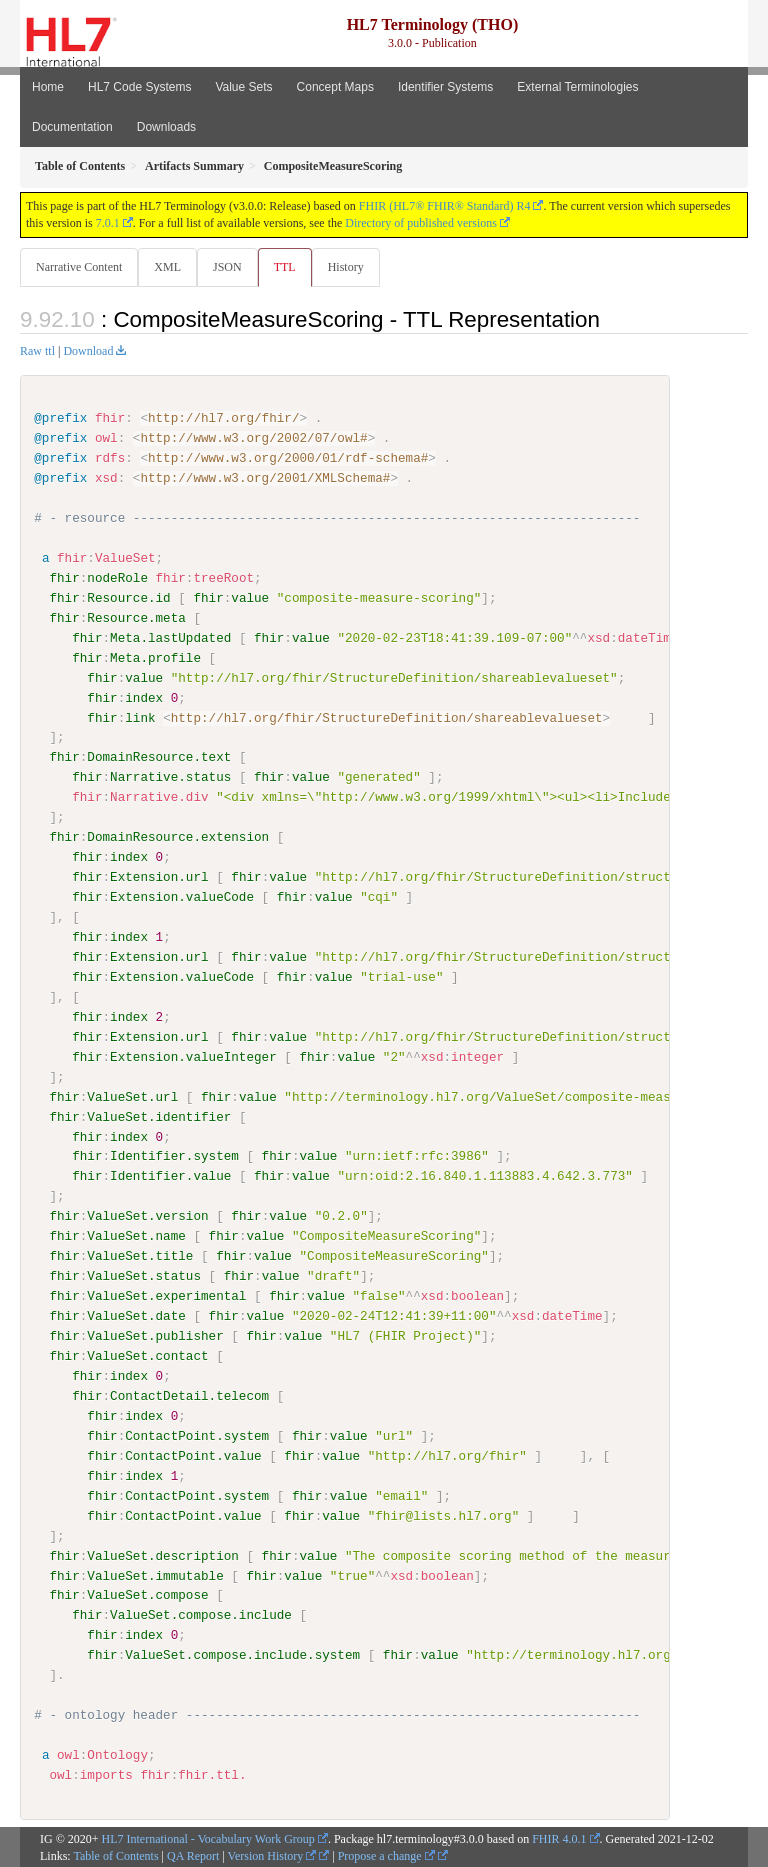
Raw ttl (37, 351)
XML (167, 267)
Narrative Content (79, 267)
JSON (227, 267)
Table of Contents (115, 1855)
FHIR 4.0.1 (559, 1838)
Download (88, 351)
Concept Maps (335, 87)
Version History (272, 1855)
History (346, 267)
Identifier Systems (445, 87)
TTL (285, 267)
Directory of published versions (421, 223)
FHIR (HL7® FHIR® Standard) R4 (445, 206)
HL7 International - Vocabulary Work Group (208, 1838)
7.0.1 (108, 223)
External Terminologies (577, 87)
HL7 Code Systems (139, 87)
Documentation (72, 127)
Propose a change (386, 1855)
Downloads (166, 127)
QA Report (193, 1855)
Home (48, 87)
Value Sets (243, 87)
